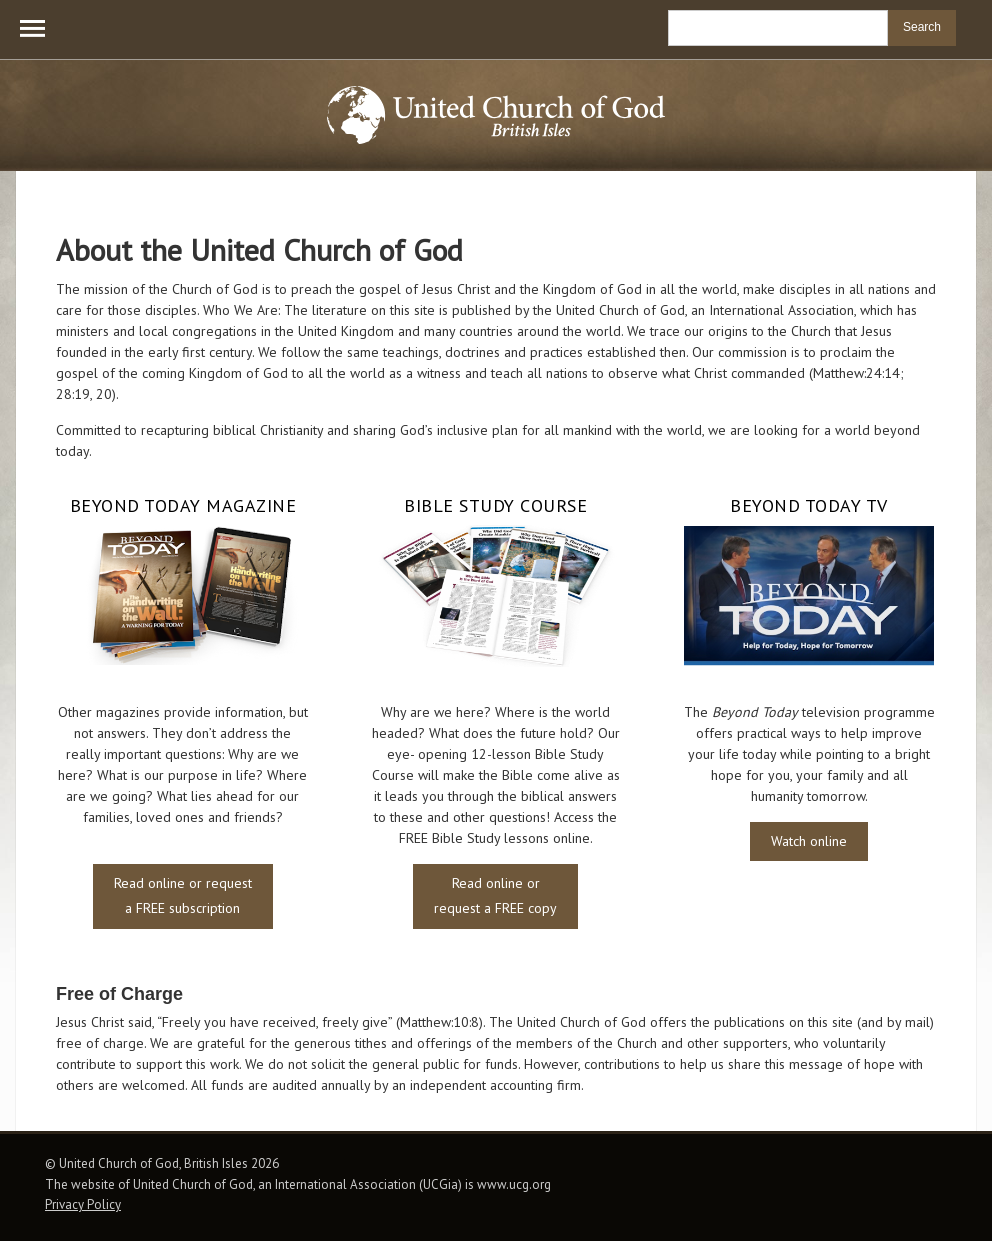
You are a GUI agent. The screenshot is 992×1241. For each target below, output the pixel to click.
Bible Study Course (495, 506)
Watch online (809, 841)
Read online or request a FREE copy (495, 895)
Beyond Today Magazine (183, 506)
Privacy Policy (83, 1204)
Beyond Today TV (809, 506)
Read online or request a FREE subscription (183, 895)
